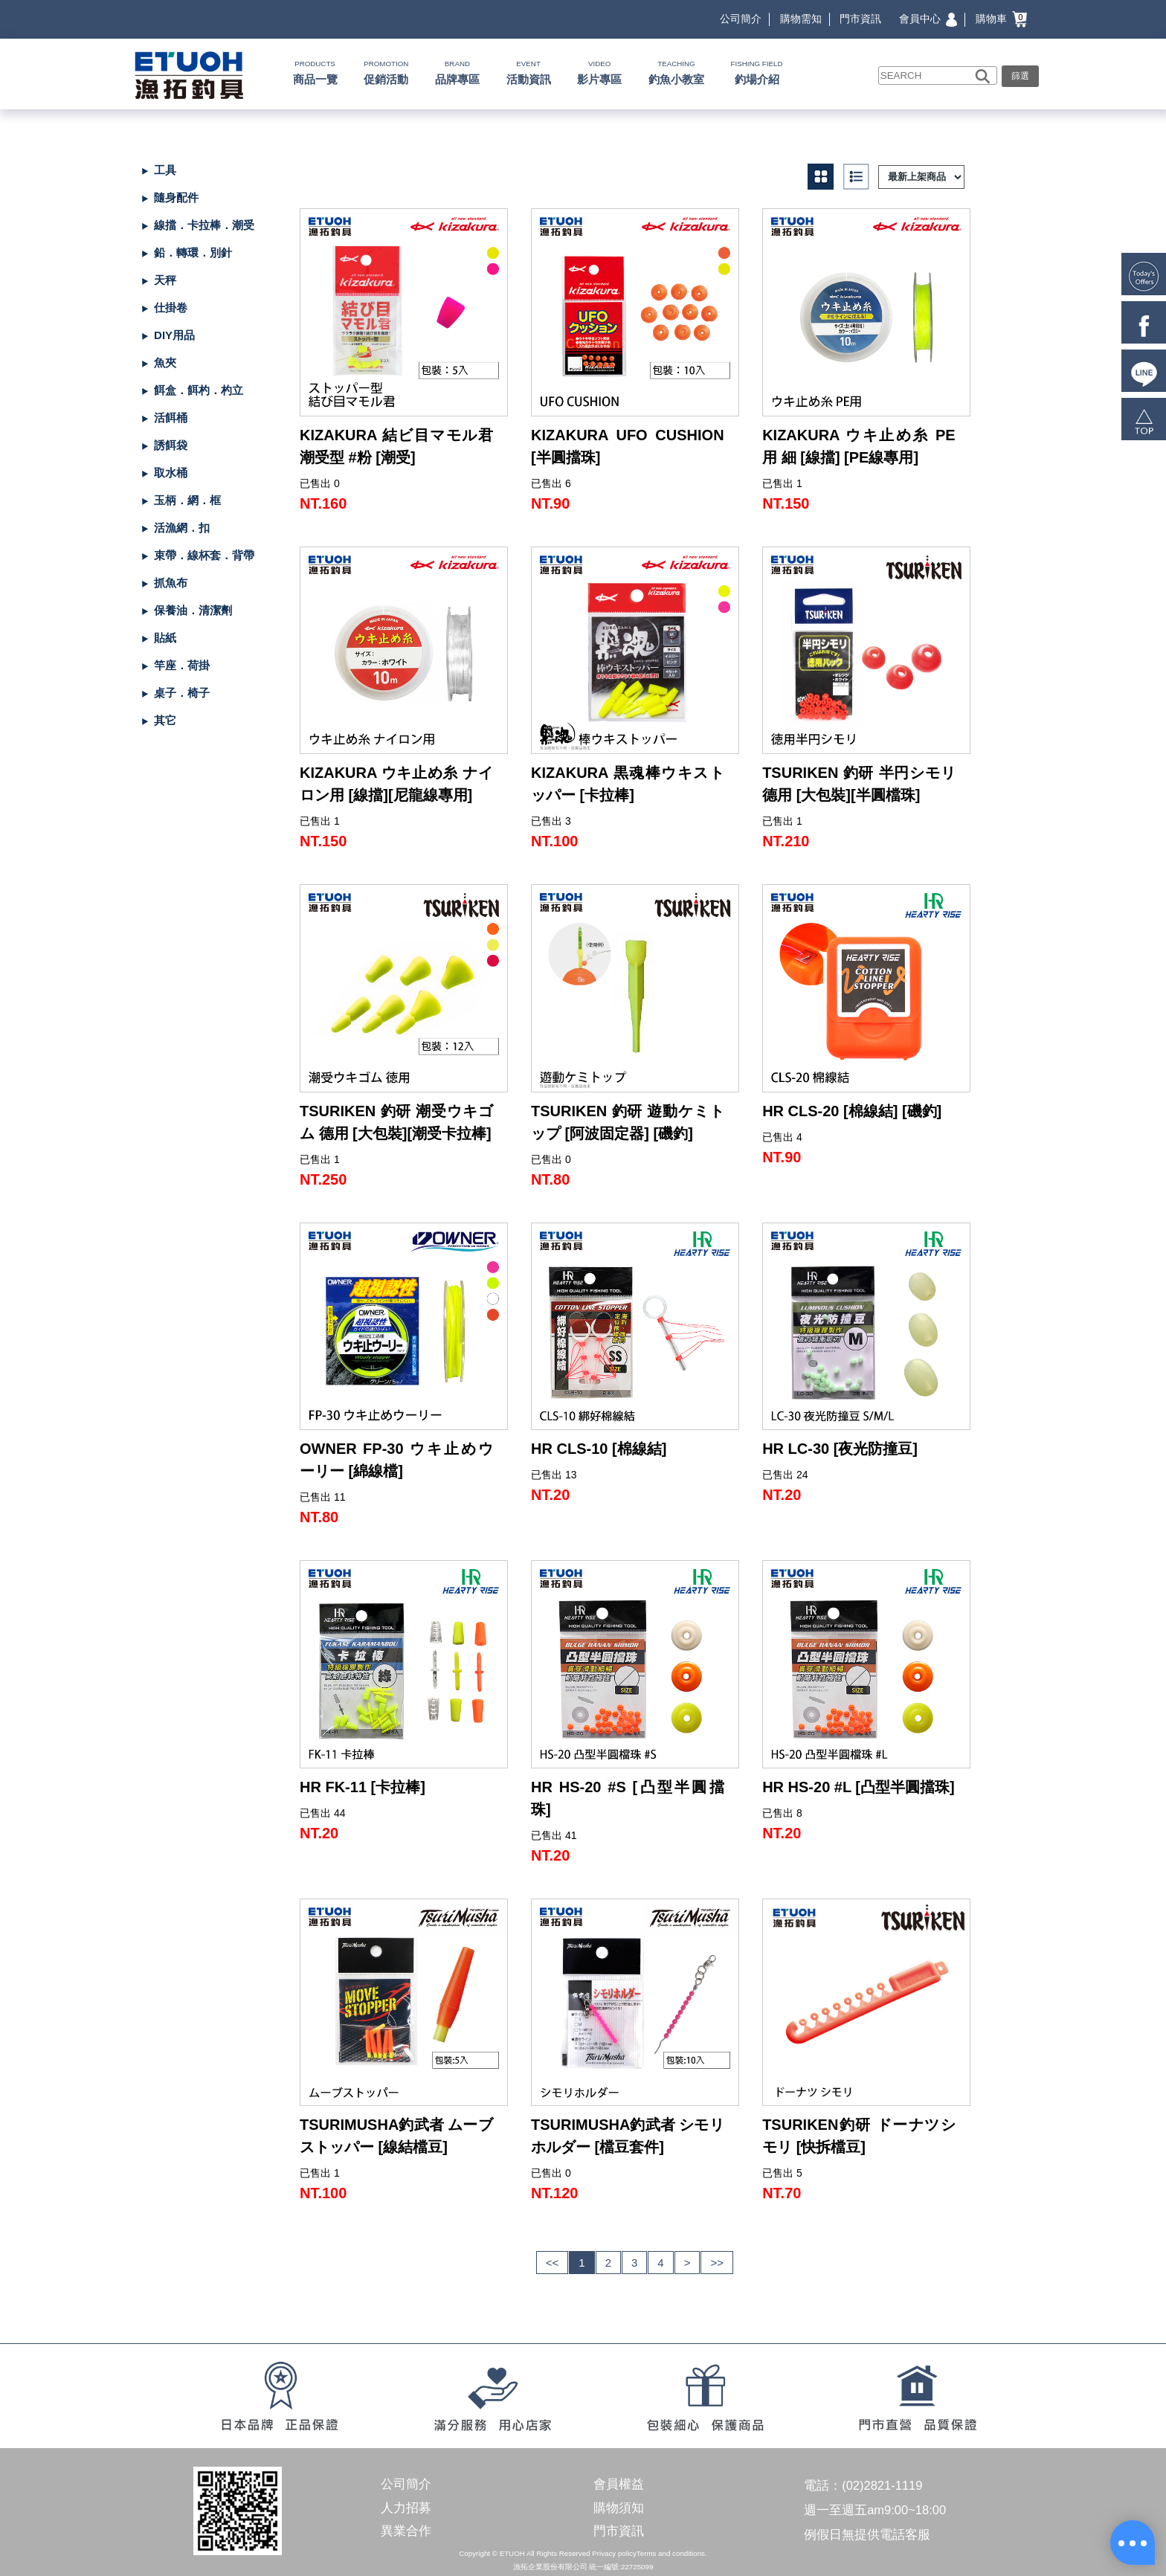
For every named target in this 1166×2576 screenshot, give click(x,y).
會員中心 (928, 19)
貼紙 (165, 637)
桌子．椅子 (182, 692)
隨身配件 (176, 197)
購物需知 (801, 19)
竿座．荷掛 (182, 665)
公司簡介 (740, 19)
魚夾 (165, 362)
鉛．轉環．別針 (193, 252)
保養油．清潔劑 (193, 610)
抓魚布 (170, 582)
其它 (165, 720)
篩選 (1020, 76)
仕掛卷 (170, 307)
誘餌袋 (170, 445)
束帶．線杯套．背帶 (204, 555)
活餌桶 (170, 417)
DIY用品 (174, 335)
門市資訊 (860, 19)
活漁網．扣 (182, 527)
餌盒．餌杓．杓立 (198, 390)
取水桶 (170, 472)
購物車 (1001, 19)
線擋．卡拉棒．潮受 (204, 225)
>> (717, 2262)
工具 (165, 170)
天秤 (165, 280)
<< (552, 2262)
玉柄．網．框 (187, 500)
